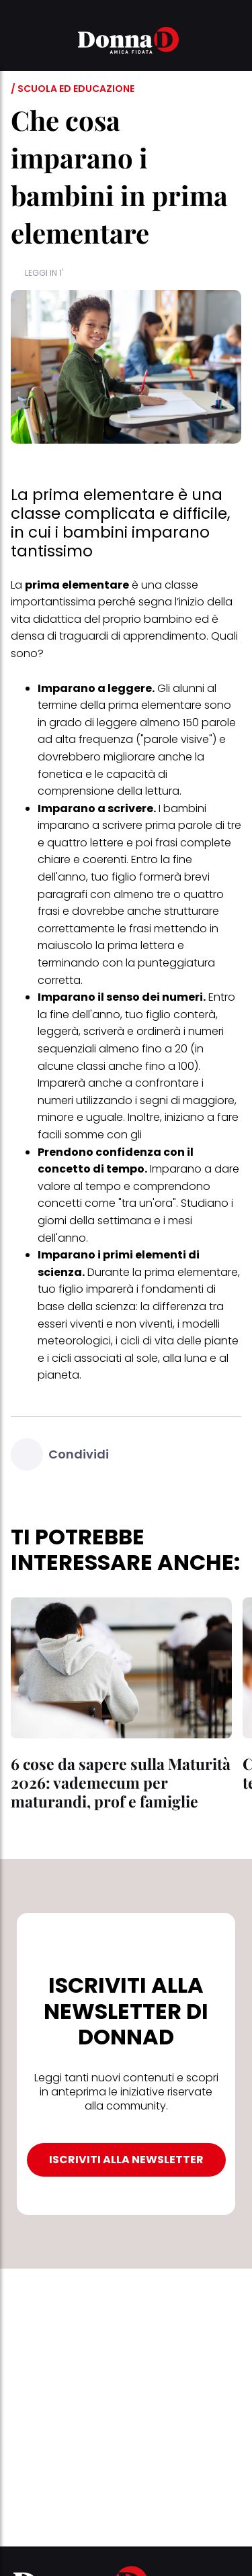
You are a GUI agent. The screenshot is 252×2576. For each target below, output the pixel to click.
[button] (18, 42)
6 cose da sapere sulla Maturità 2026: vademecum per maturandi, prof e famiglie (120, 1782)
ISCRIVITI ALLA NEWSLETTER (126, 2159)
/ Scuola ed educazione (72, 88)
